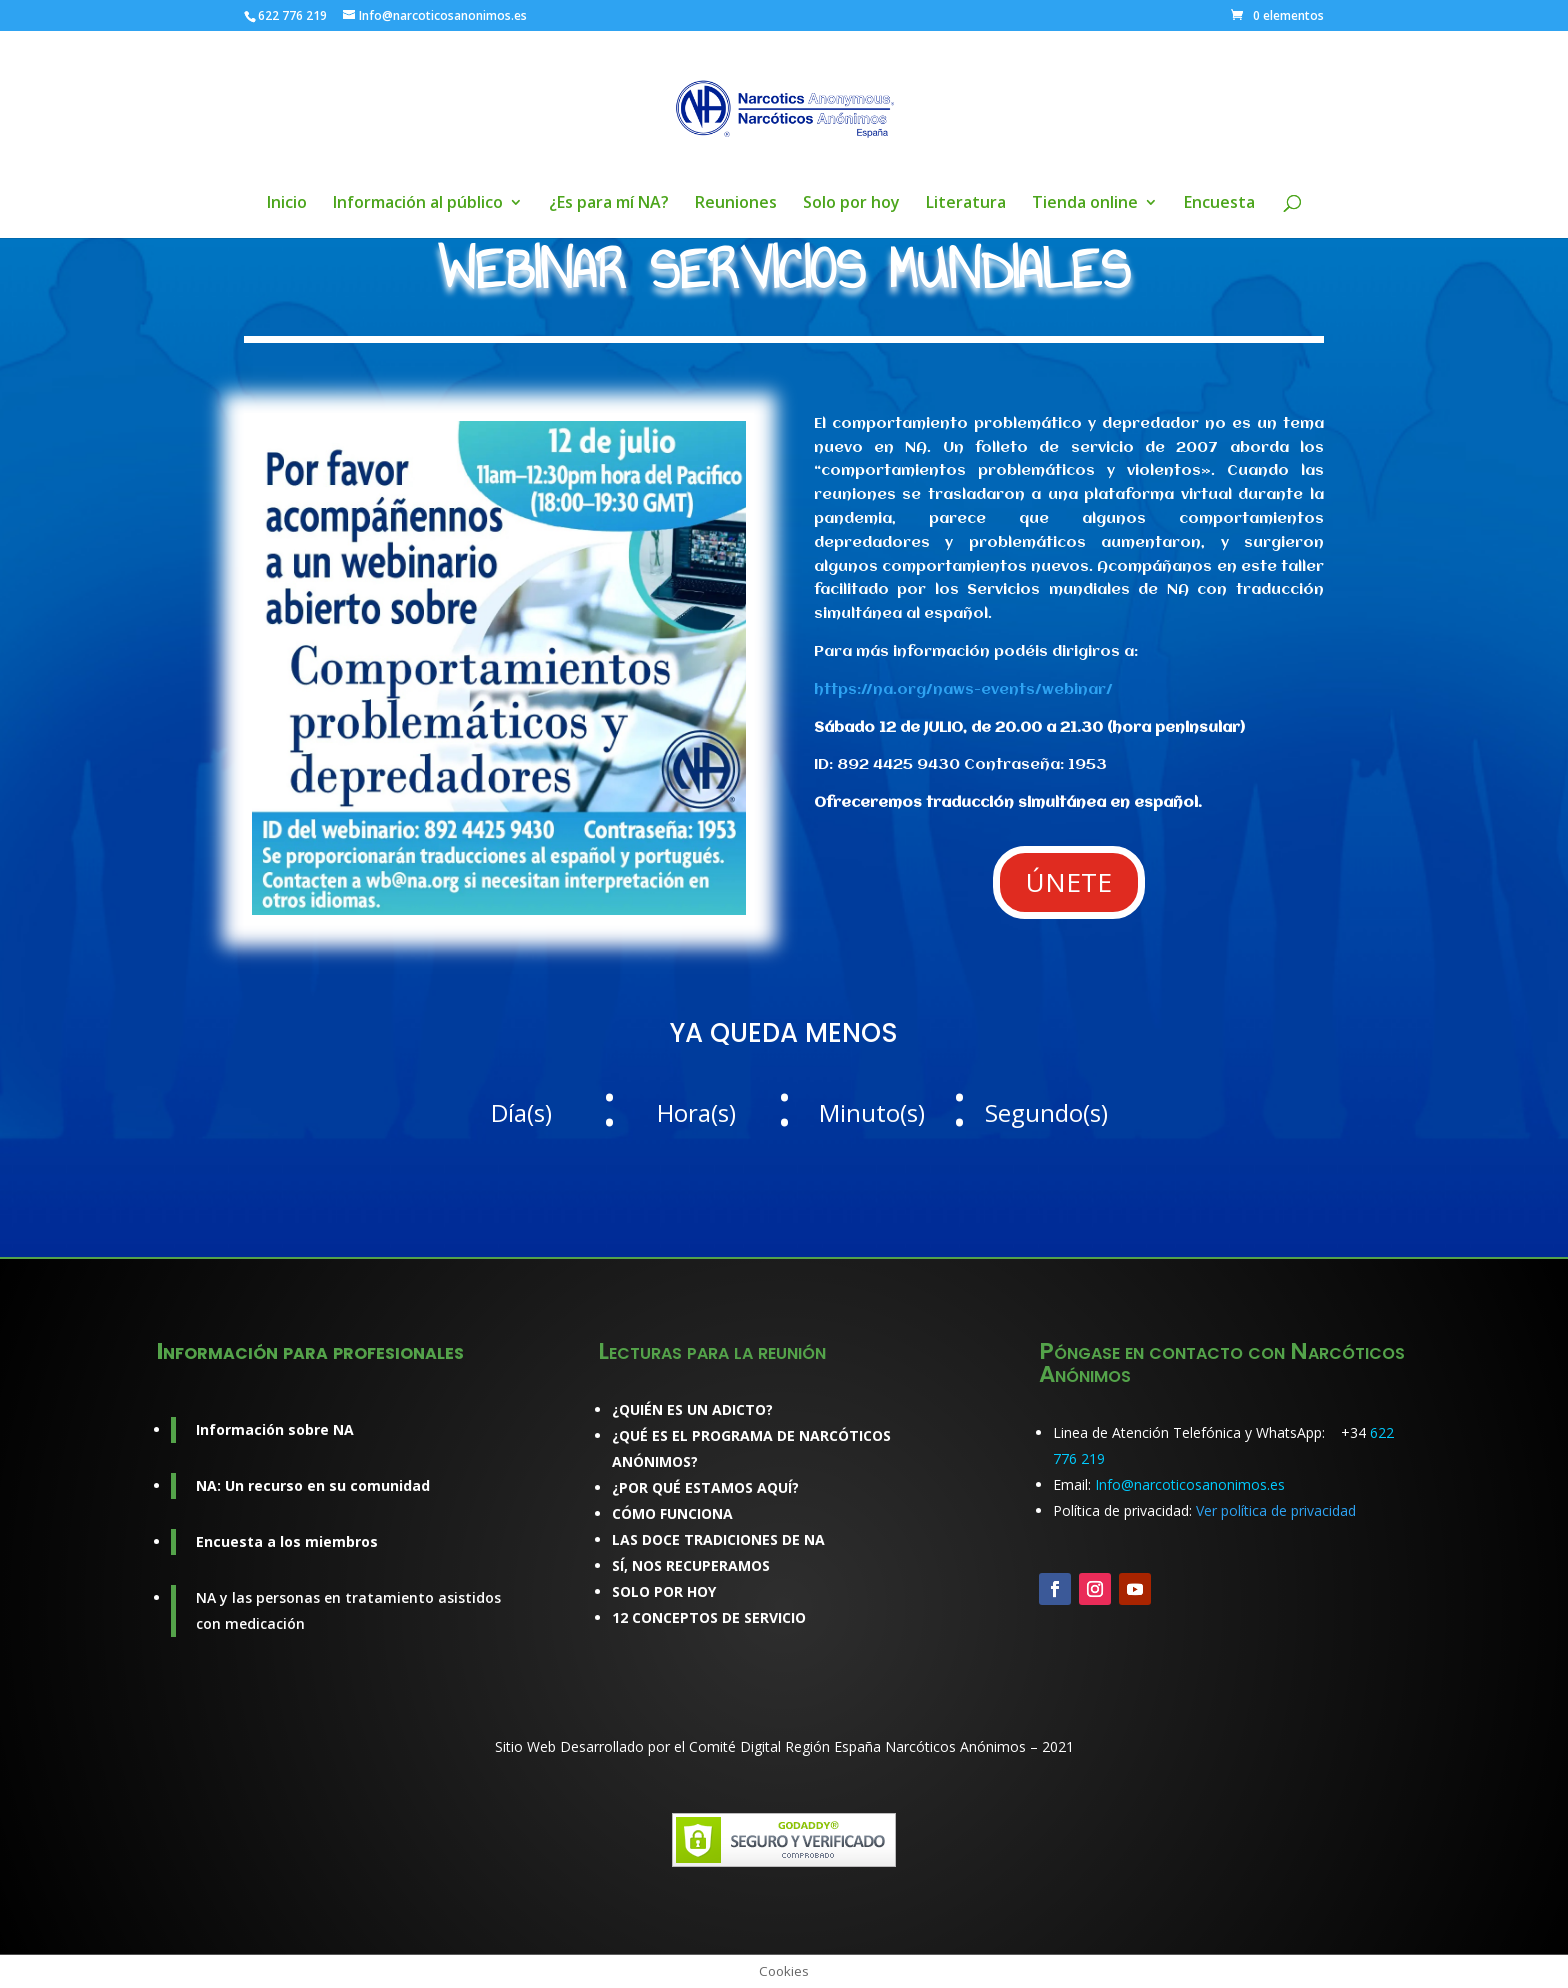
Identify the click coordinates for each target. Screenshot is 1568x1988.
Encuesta (1219, 204)
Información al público (418, 204)
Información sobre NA (275, 1429)
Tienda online (1085, 204)
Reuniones (736, 204)
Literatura (966, 204)
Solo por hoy (851, 204)
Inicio (287, 204)
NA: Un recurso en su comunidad (313, 1485)
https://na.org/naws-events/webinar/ (963, 690)
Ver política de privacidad (1276, 1510)
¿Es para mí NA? (609, 204)
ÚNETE (1069, 882)
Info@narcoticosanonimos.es (1190, 1484)
